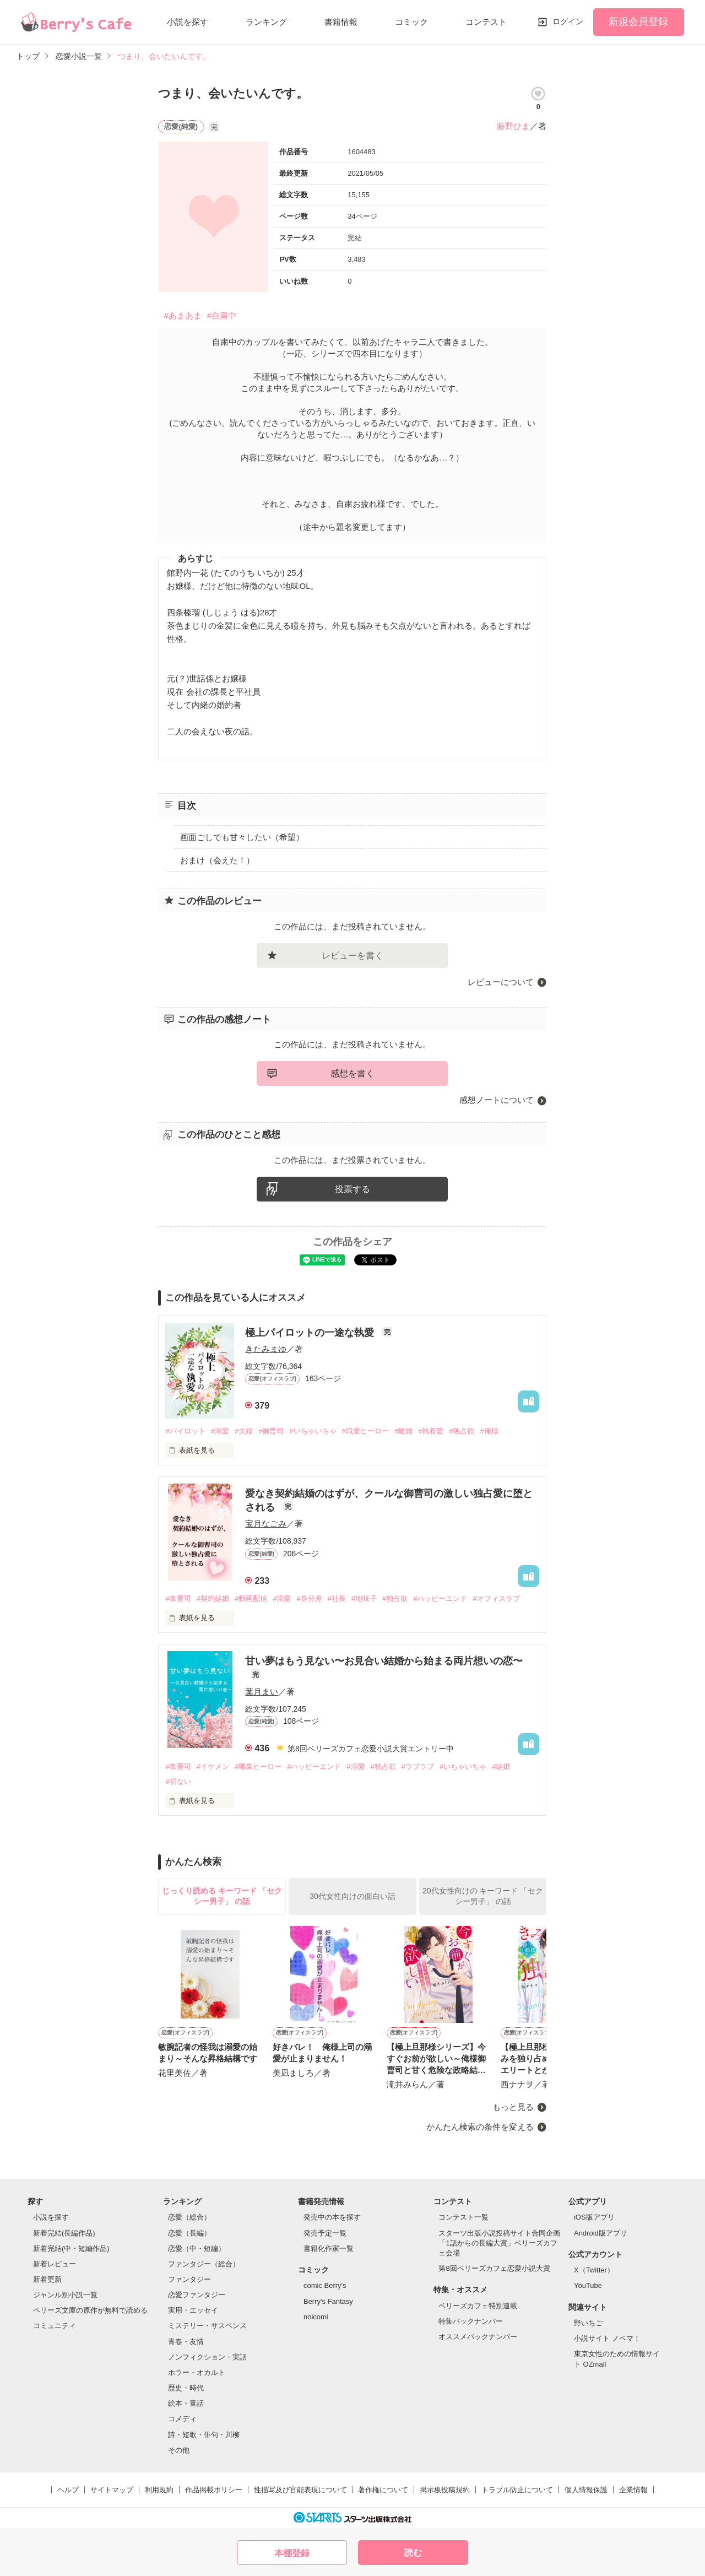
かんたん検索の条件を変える (480, 2126)
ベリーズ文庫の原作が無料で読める (90, 2310)
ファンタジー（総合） (204, 2264)
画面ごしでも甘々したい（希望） (242, 837)
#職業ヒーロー (365, 1431)
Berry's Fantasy (328, 2301)
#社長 (337, 1598)
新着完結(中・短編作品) (71, 2248)
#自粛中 (221, 315)
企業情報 (633, 2490)
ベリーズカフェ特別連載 (477, 2306)
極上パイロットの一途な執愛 (311, 1332)
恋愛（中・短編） (196, 2248)
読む (413, 2552)
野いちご (588, 2323)
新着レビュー (54, 2264)
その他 (178, 2450)
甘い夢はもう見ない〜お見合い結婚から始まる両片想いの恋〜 (384, 1660)
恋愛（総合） (189, 2217)
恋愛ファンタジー (196, 2295)
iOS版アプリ (594, 2217)
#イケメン (213, 1766)
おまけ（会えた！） (217, 860)
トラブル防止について (517, 2490)
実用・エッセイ (193, 2310)
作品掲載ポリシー (213, 2490)
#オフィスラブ (496, 1598)
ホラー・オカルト (196, 2372)
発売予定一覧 (324, 2233)
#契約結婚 (213, 1598)
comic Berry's (324, 2285)
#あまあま (182, 315)
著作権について (383, 2490)
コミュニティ (54, 2325)
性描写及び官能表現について (300, 2490)
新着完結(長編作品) (64, 2233)
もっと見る (513, 2107)
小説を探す (187, 21)
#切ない (178, 1781)
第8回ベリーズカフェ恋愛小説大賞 (494, 2268)
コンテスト (486, 21)
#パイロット (185, 1431)
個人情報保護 (586, 2490)
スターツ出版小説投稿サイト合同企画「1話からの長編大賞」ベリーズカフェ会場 (499, 2243)
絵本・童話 (186, 2403)
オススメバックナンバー (477, 2337)
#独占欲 (461, 1431)
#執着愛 (430, 1431)
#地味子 (364, 1598)
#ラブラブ (418, 1766)
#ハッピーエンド (440, 1598)
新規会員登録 (638, 21)
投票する (352, 1189)
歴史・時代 (186, 2388)
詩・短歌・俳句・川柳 (204, 2435)
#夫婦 (244, 1431)
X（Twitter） (594, 2270)
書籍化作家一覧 (328, 2248)
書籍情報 (340, 21)
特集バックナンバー (470, 2321)
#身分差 (309, 1598)
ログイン (567, 21)
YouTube (588, 2285)
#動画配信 (251, 1598)
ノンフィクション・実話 (207, 2357)
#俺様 (489, 1431)
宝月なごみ (265, 1523)
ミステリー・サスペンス (207, 2325)
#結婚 (501, 1766)
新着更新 (47, 2279)
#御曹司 (271, 1431)
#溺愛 (220, 1431)
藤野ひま (513, 126)
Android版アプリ (600, 2233)
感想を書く (352, 1073)
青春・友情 (186, 2341)
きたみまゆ (265, 1349)
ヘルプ (68, 2490)
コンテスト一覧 (463, 2217)
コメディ (182, 2419)
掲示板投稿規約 (445, 2490)
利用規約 (159, 2490)
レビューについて (501, 982)
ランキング (266, 21)
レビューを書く (352, 955)
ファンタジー (189, 2279)
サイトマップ (111, 2490)
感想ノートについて (496, 1100)
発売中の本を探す (332, 2217)
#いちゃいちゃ (312, 1431)
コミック (411, 21)
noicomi (315, 2317)
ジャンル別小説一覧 (65, 2295)
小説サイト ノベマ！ (607, 2338)
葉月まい (261, 1691)
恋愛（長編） (189, 2233)
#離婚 (403, 1431)
